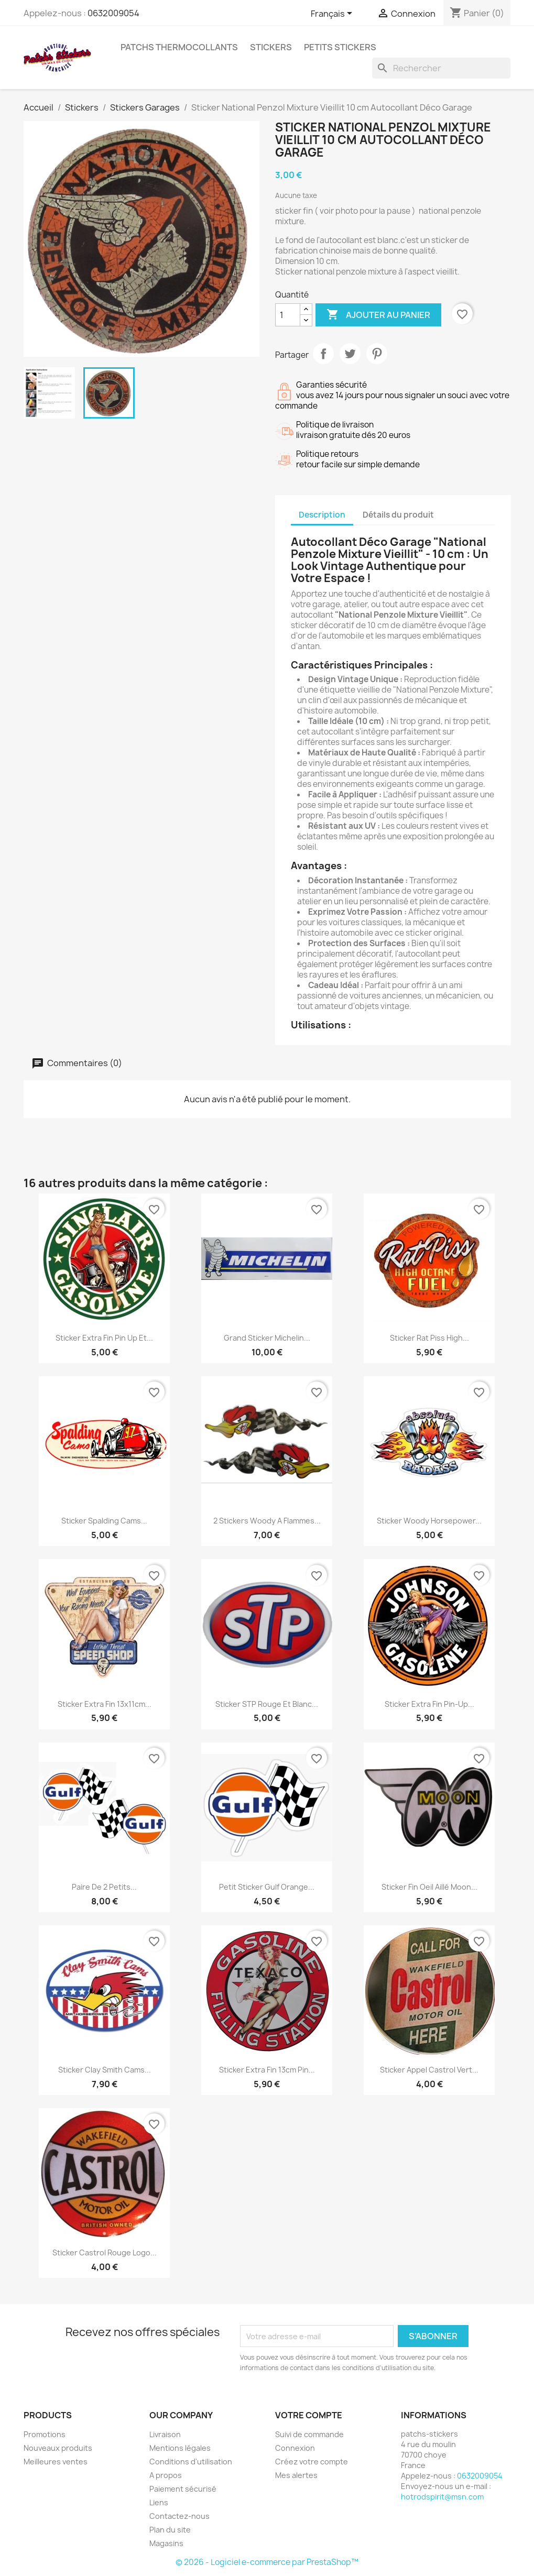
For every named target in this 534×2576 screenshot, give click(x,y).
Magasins (166, 2543)
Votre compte (308, 2415)
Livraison (165, 2434)
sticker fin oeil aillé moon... (429, 1887)
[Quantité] (287, 314)
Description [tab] (322, 514)
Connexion (295, 2448)
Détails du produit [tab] (398, 514)
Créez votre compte (311, 2462)
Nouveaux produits (58, 2448)
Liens (158, 2502)
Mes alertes (296, 2475)
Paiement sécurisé (182, 2489)
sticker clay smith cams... (104, 2070)
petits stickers (340, 47)
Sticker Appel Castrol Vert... (429, 2070)
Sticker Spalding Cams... (104, 1521)
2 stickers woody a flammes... (267, 1521)
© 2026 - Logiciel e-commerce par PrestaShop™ (267, 2562)
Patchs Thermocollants (179, 47)
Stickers (271, 47)
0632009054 (113, 13)
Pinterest (376, 353)
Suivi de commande (309, 2434)
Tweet (350, 353)
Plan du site (170, 2530)
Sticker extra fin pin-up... (429, 1704)
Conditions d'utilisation (190, 2462)
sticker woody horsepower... (429, 1521)
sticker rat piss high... (429, 1338)
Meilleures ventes (56, 2462)
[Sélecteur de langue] (333, 14)
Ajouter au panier (378, 315)
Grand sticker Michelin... (267, 1338)
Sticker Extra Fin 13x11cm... (104, 1704)
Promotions (45, 2434)
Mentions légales (180, 2448)
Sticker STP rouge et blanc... (266, 1704)
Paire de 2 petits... (104, 1887)
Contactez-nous (179, 2516)
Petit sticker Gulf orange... (266, 1887)
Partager (323, 353)
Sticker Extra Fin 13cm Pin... (267, 2070)
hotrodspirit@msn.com (442, 2497)
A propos (165, 2475)
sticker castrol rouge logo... (104, 2252)
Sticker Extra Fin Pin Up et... (104, 1338)
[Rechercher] (441, 68)
